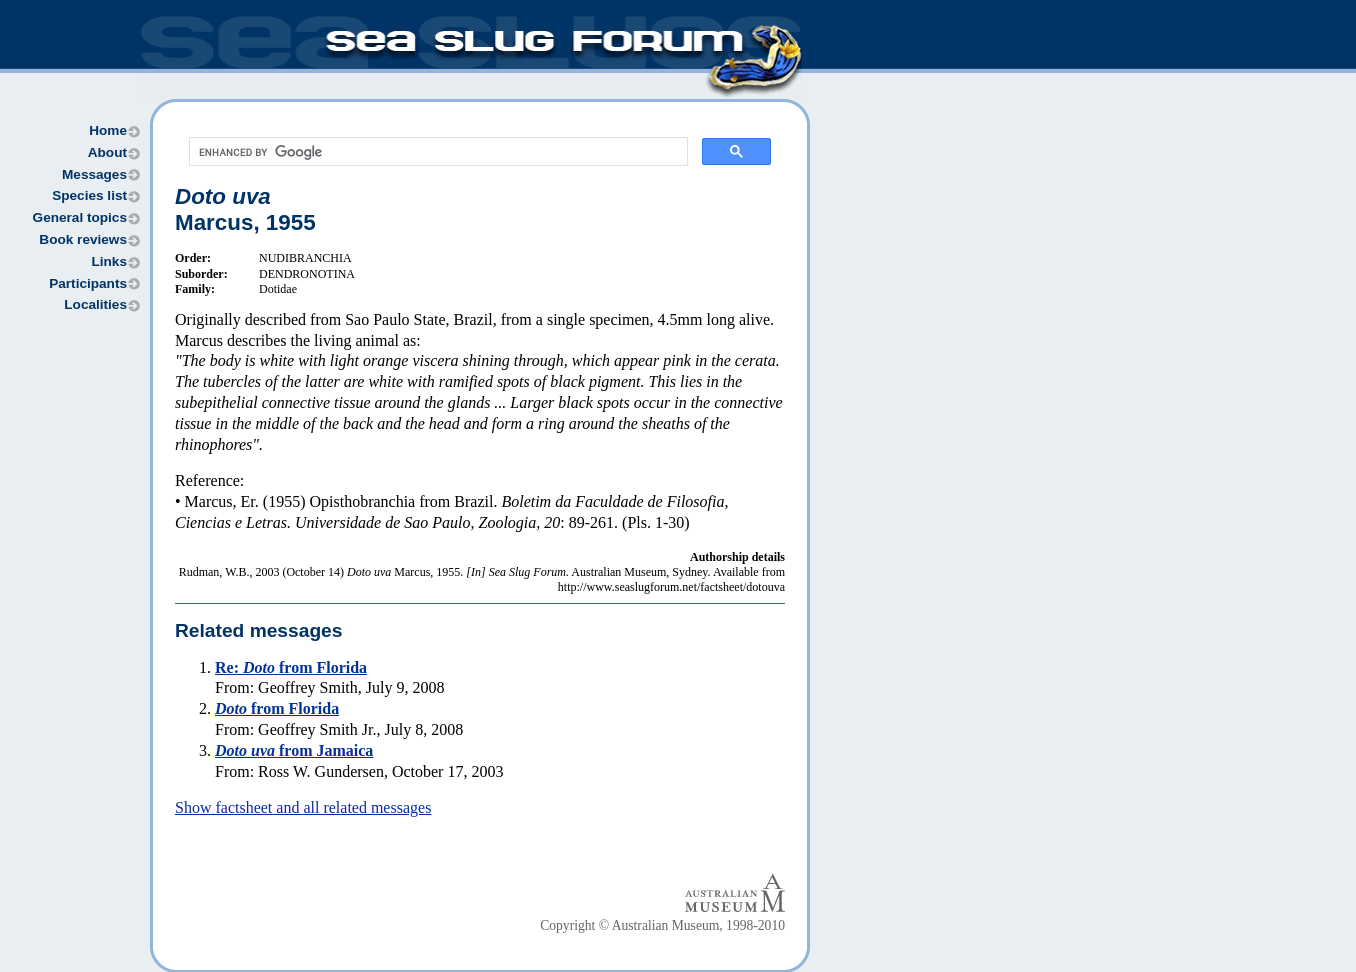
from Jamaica (294, 750)
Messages (94, 174)
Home (108, 130)
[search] (436, 152)
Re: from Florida (291, 667)
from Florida (277, 708)
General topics (80, 217)
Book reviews (83, 239)
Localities (95, 304)
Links (109, 261)
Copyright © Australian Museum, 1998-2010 (662, 925)
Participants (88, 283)
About (107, 152)
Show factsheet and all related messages (303, 807)
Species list (89, 195)
